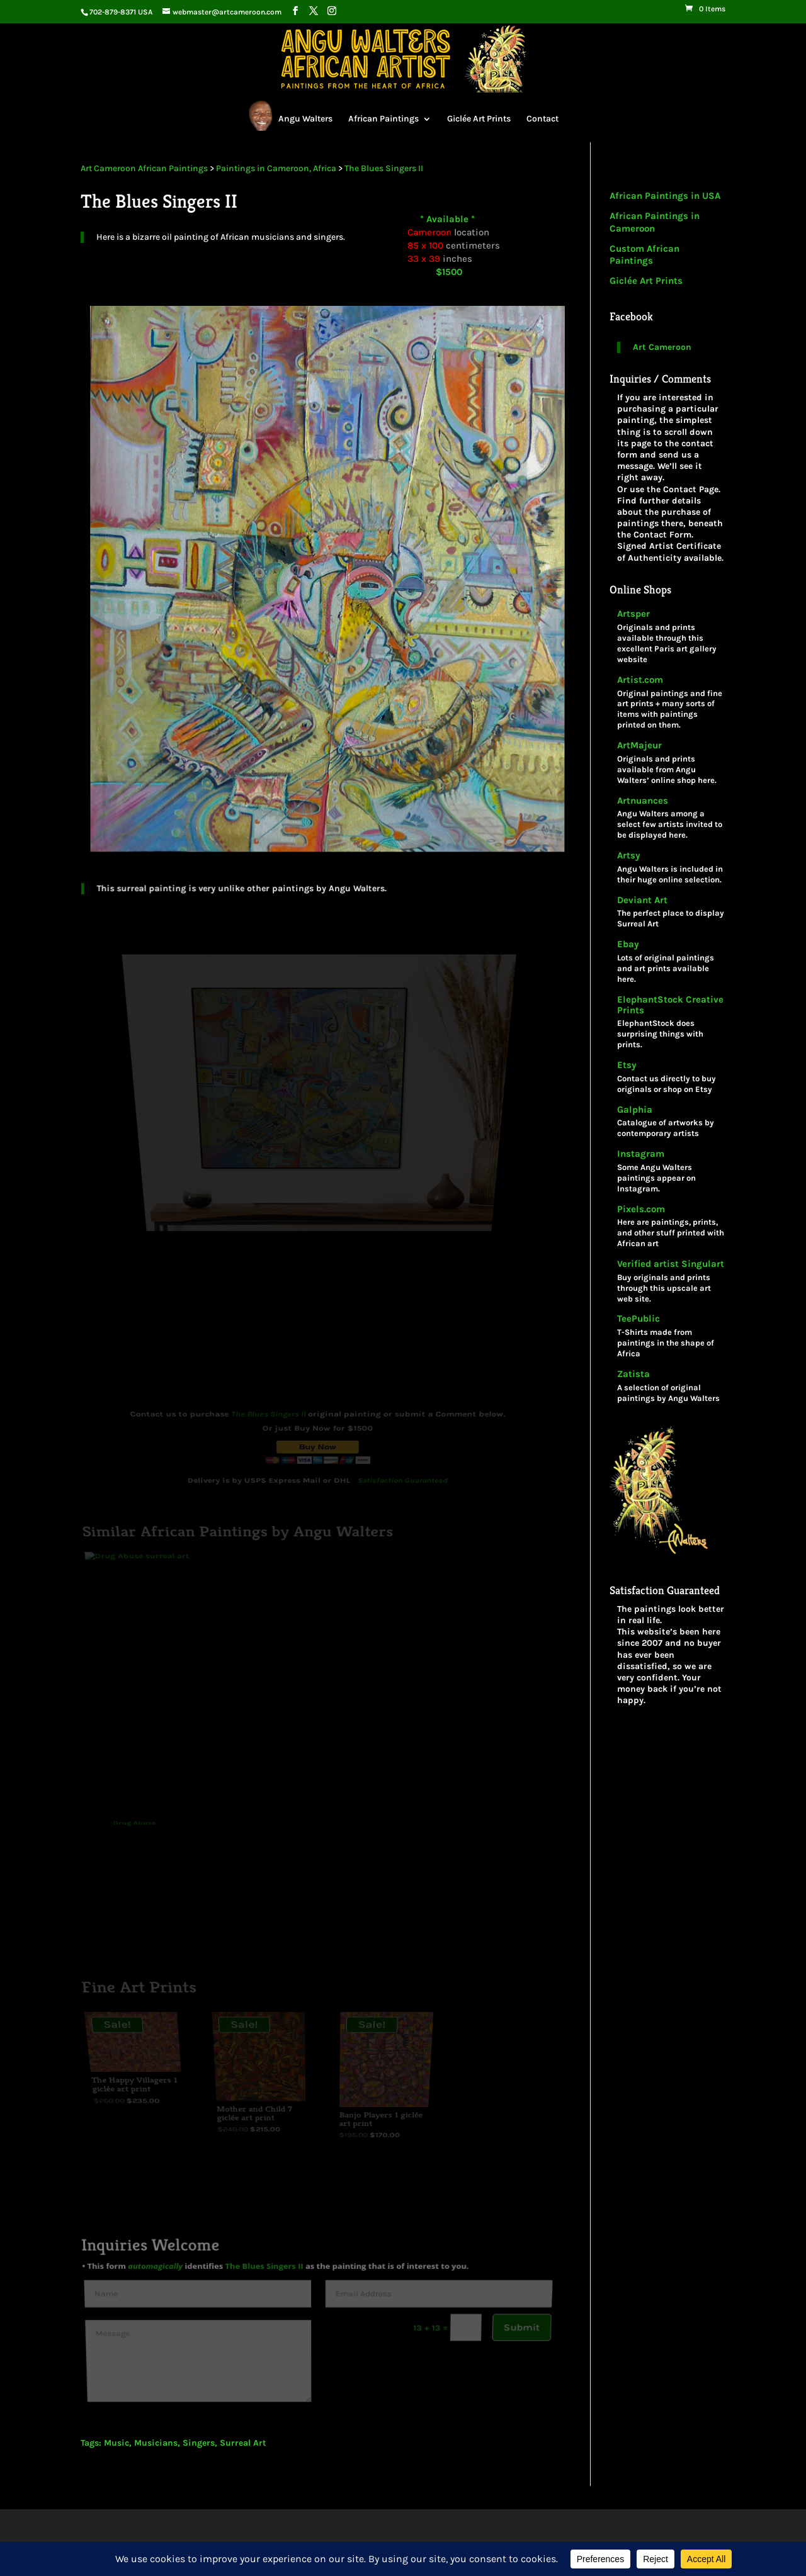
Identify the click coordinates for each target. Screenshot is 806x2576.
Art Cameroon (662, 347)
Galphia (634, 1110)
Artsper (633, 614)
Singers (199, 2443)
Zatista (633, 1374)
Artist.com (640, 680)
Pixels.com (641, 1209)
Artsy (628, 855)
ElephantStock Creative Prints (670, 1005)
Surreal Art (243, 2443)
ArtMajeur (639, 745)
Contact (542, 118)
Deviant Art (642, 900)
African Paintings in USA (665, 195)
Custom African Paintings (644, 255)
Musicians (156, 2443)
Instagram (640, 1154)
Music (116, 2443)
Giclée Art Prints (479, 118)
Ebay (628, 944)
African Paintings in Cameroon (655, 222)
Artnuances (642, 801)
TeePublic (638, 1318)
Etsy (627, 1065)
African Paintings (383, 118)
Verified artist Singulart (670, 1264)
